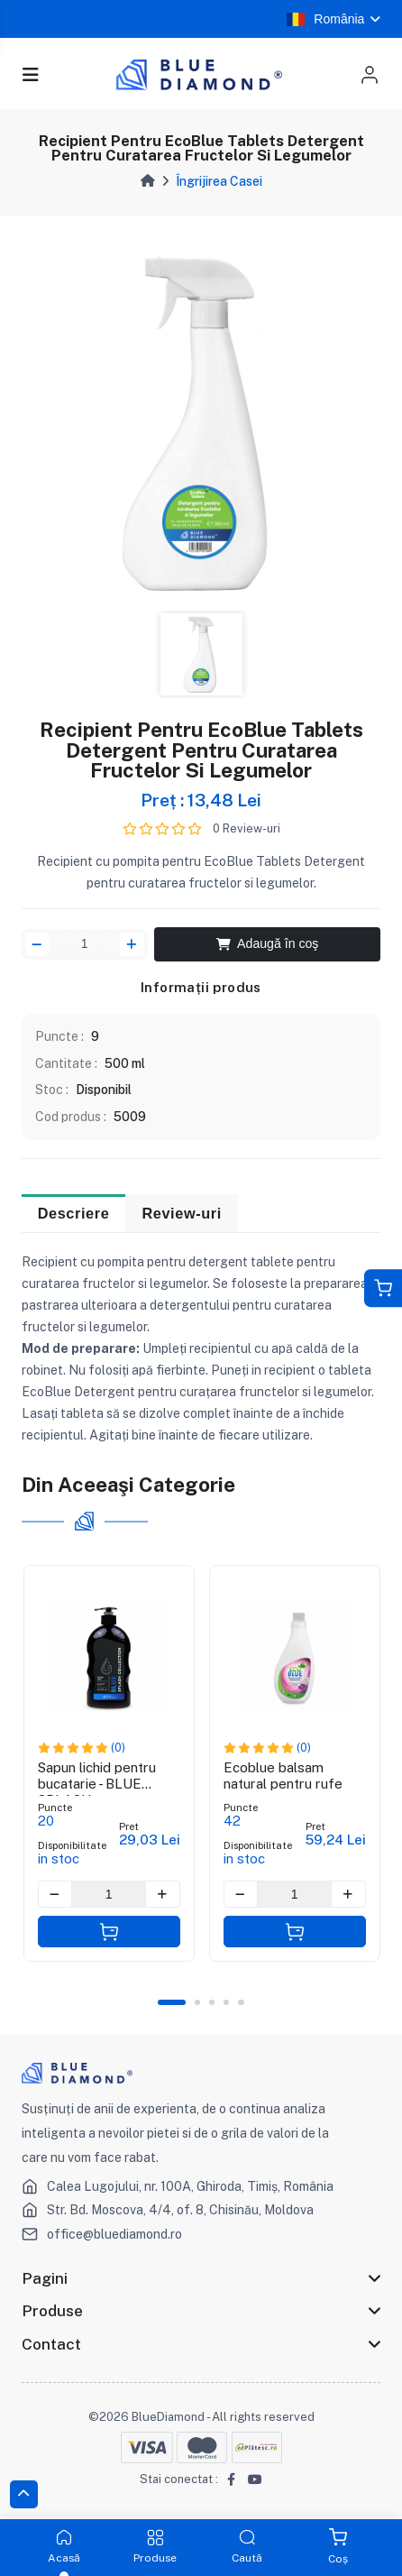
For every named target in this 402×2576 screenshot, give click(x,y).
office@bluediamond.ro (114, 2234)
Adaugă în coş (267, 943)
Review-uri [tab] (181, 1214)
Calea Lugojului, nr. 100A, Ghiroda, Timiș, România (190, 2186)
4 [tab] (226, 2002)
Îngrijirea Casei (219, 181)
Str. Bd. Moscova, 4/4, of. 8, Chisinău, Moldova (181, 2210)
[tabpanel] (201, 423)
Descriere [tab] (74, 1214)
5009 (130, 1116)
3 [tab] (212, 2002)
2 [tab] (197, 2002)
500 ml (125, 1063)
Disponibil (104, 1090)
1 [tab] (172, 2002)
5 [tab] (241, 2002)
